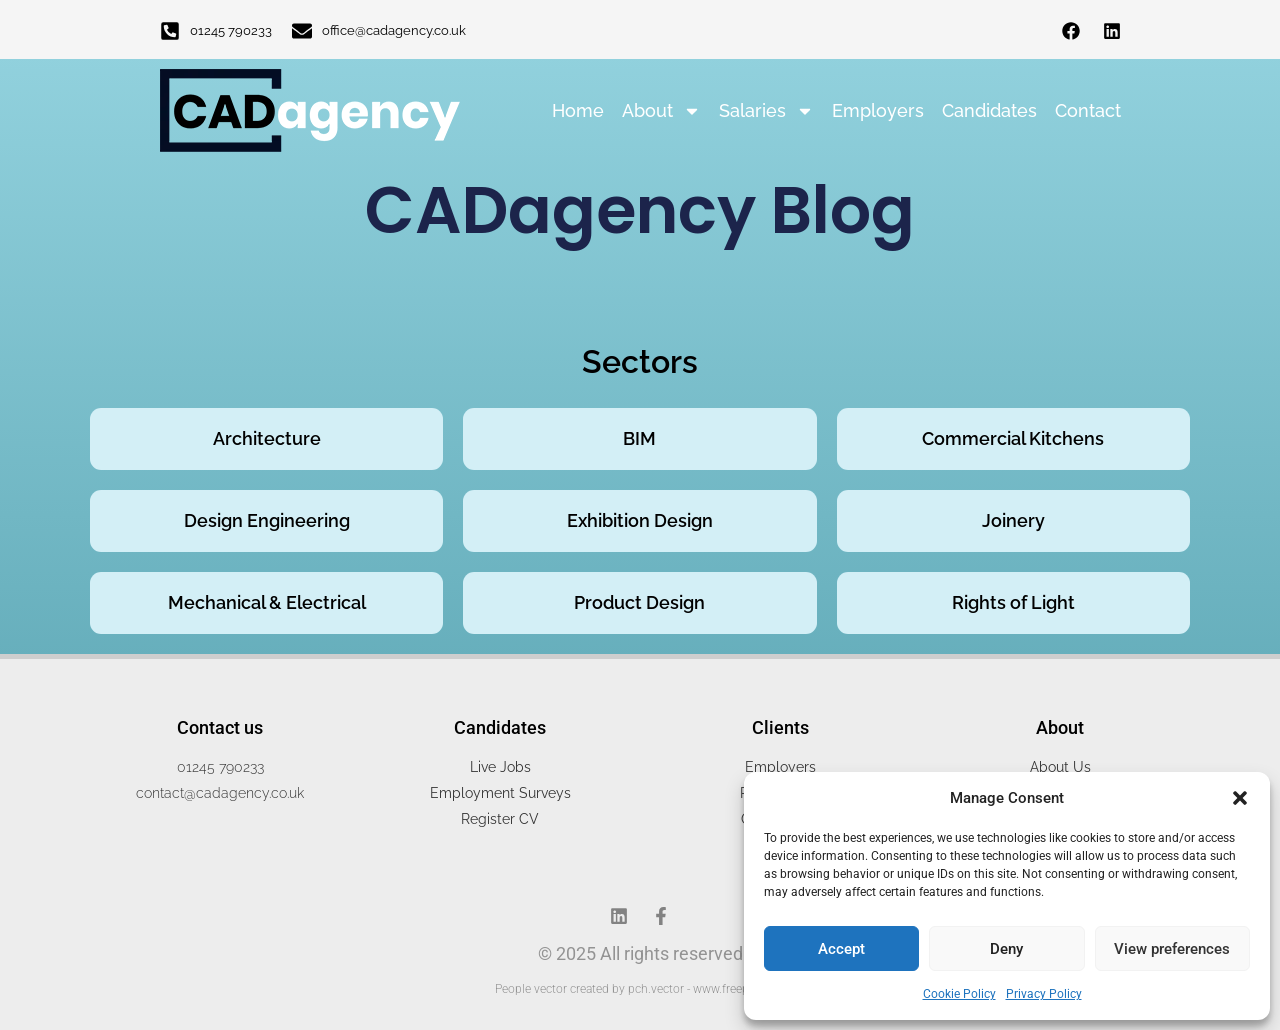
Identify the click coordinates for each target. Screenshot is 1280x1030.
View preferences (1172, 949)
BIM (639, 438)
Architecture (267, 438)
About (661, 111)
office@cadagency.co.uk (394, 30)
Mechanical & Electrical (267, 602)
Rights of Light (1013, 602)
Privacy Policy (1044, 994)
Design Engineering (267, 520)
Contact (1088, 110)
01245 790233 (231, 30)
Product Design (639, 602)
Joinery (1013, 520)
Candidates (989, 110)
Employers (878, 110)
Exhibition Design (640, 520)
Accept (841, 949)
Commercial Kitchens (1013, 438)
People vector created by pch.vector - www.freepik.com (640, 989)
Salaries (766, 111)
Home (578, 110)
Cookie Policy (959, 994)
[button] (1240, 798)
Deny (1006, 949)
